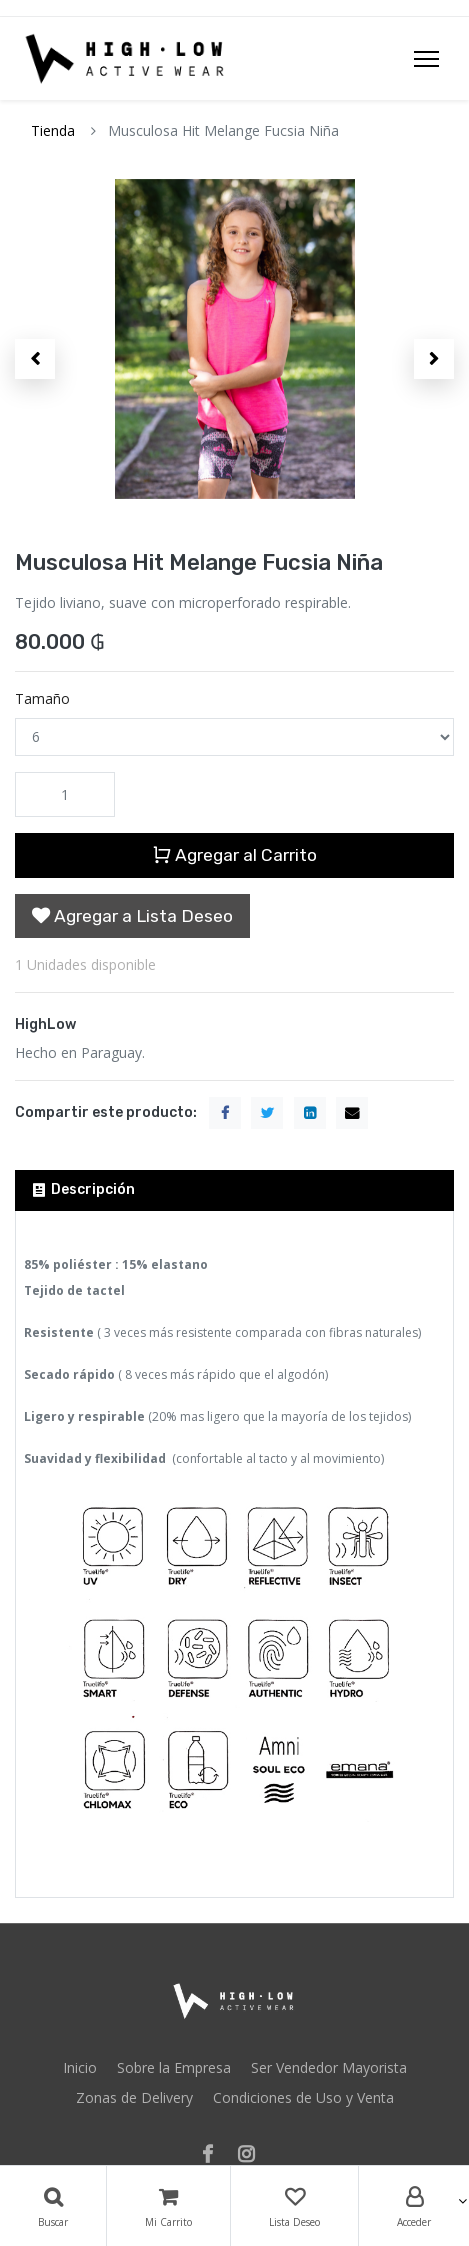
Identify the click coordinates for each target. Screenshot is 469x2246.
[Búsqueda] (53, 2206)
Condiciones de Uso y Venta (303, 2097)
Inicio (80, 2067)
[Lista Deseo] (294, 2206)
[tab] (234, 1190)
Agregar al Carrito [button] (234, 854)
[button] (35, 359)
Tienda (53, 130)
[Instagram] (252, 2155)
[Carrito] (168, 2206)
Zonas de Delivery (134, 2097)
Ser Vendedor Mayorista (329, 2067)
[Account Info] (414, 2206)
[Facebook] (214, 2155)
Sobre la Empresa (174, 2067)
